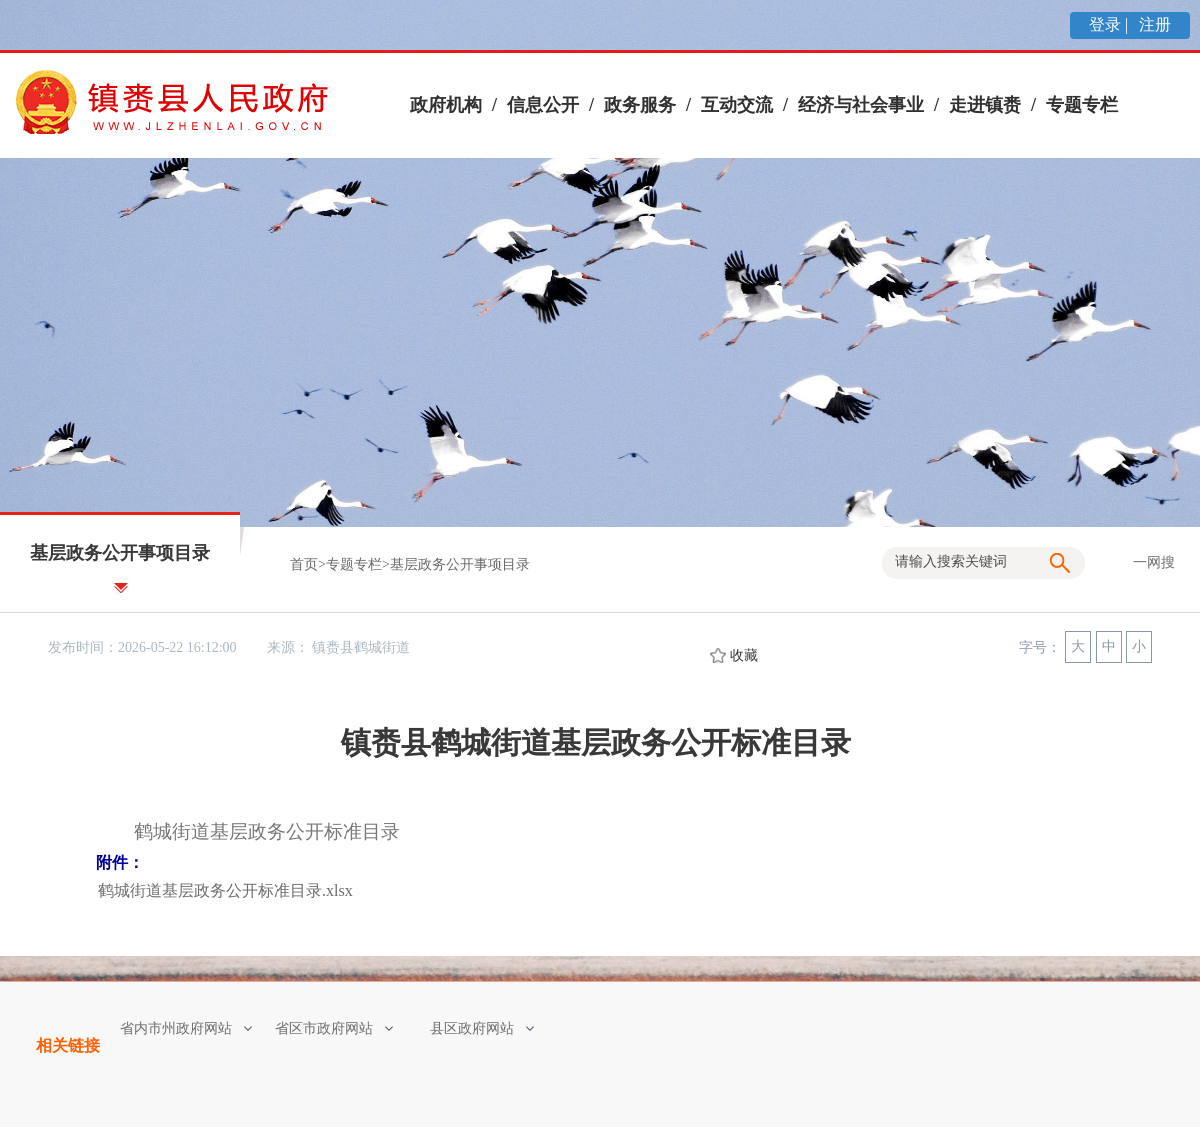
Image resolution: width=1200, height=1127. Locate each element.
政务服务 (640, 105)
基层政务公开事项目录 (460, 564)
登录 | (1110, 24)
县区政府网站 (482, 1028)
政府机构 (446, 105)
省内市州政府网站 (186, 1028)
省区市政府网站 (334, 1028)
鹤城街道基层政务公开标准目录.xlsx (225, 890)
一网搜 (1154, 562)
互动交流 (737, 105)
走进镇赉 (985, 105)
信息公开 (543, 105)
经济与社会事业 (861, 105)
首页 (304, 564)
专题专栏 (1082, 105)
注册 (1153, 24)
